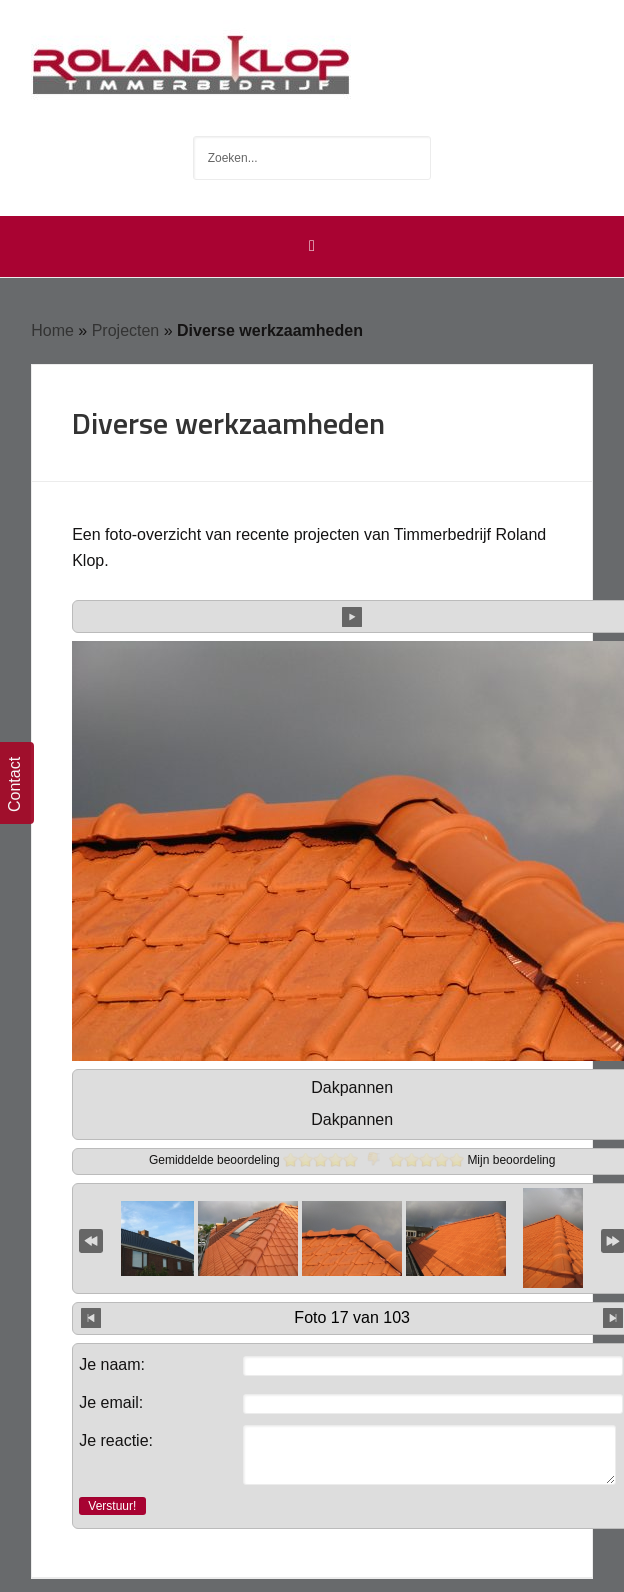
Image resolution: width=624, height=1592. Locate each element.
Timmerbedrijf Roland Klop (312, 60)
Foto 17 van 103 (352, 1317)
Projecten (126, 330)
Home (52, 330)
